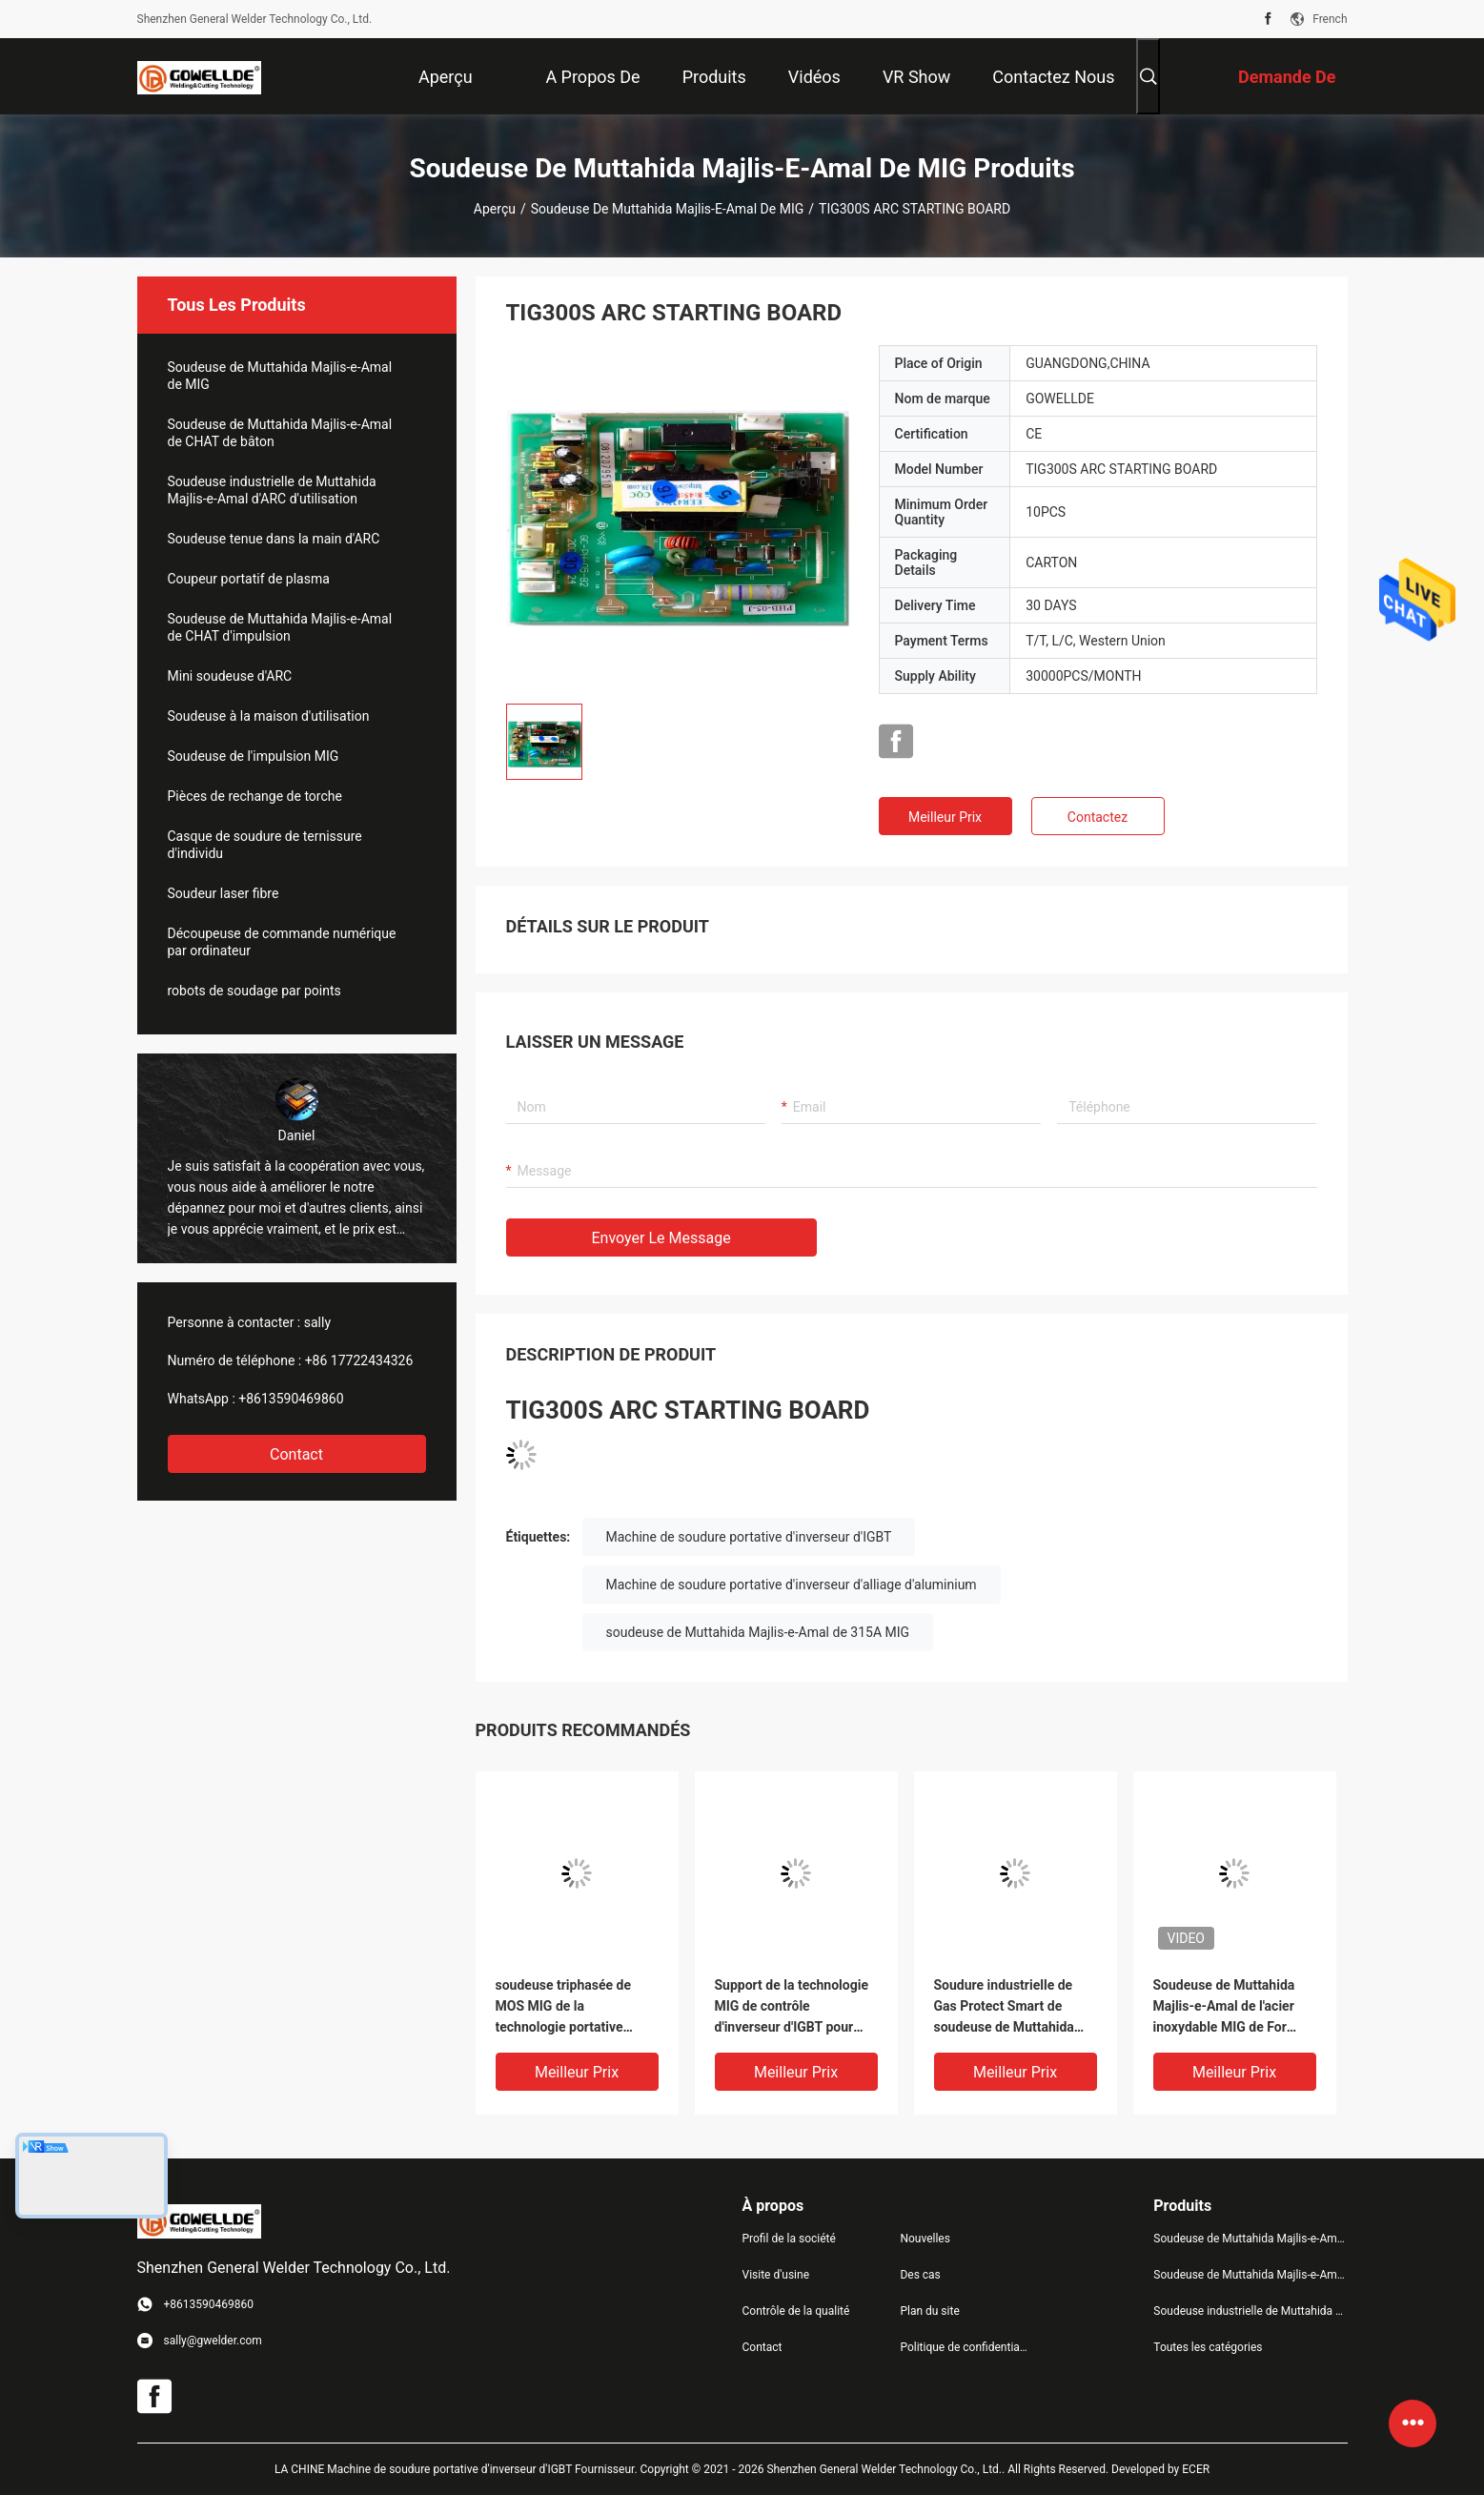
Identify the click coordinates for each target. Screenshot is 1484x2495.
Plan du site (929, 2311)
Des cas (920, 2274)
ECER (1196, 2469)
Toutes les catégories (1207, 2347)
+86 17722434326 (359, 1360)
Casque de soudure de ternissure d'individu (265, 844)
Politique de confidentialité (963, 2347)
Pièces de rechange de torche (255, 796)
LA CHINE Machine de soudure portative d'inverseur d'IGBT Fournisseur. (457, 2469)
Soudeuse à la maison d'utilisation (269, 716)
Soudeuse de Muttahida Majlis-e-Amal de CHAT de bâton (280, 433)
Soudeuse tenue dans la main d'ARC (274, 538)
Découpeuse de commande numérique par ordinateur (282, 942)
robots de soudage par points (254, 990)
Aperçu (495, 208)
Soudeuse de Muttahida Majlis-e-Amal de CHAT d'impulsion (280, 627)
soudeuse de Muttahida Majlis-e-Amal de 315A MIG (758, 1632)
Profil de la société (789, 2238)
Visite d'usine (776, 2274)
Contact (296, 1454)
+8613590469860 (290, 1398)
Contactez (1097, 817)
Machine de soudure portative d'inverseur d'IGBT (749, 1536)
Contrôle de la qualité (796, 2311)
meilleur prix (945, 817)
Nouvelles (925, 2238)
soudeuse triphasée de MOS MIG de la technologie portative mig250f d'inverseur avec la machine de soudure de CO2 (572, 2007)
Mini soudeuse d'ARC (230, 676)
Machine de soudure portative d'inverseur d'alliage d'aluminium (791, 1584)
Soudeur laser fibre (223, 893)
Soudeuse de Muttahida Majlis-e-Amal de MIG (667, 208)
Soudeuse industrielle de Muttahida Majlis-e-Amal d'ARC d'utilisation (272, 490)
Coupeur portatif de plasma (249, 578)
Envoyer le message (661, 1238)
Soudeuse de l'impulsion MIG (253, 756)
